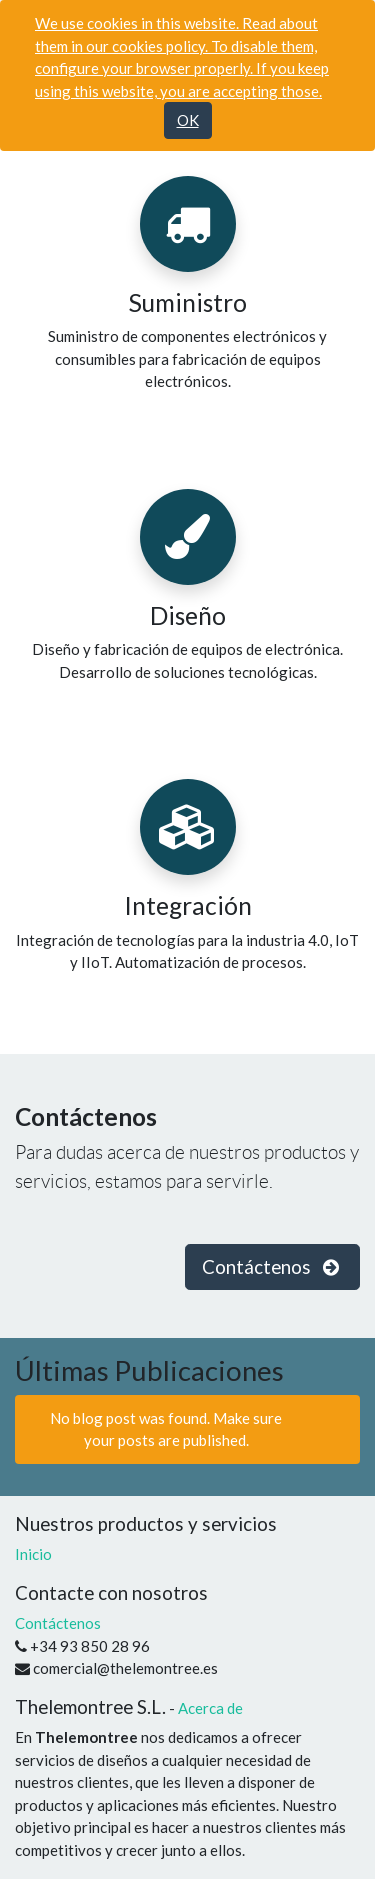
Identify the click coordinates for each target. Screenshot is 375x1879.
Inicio (33, 1554)
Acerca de (210, 1708)
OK (188, 120)
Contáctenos (58, 1623)
